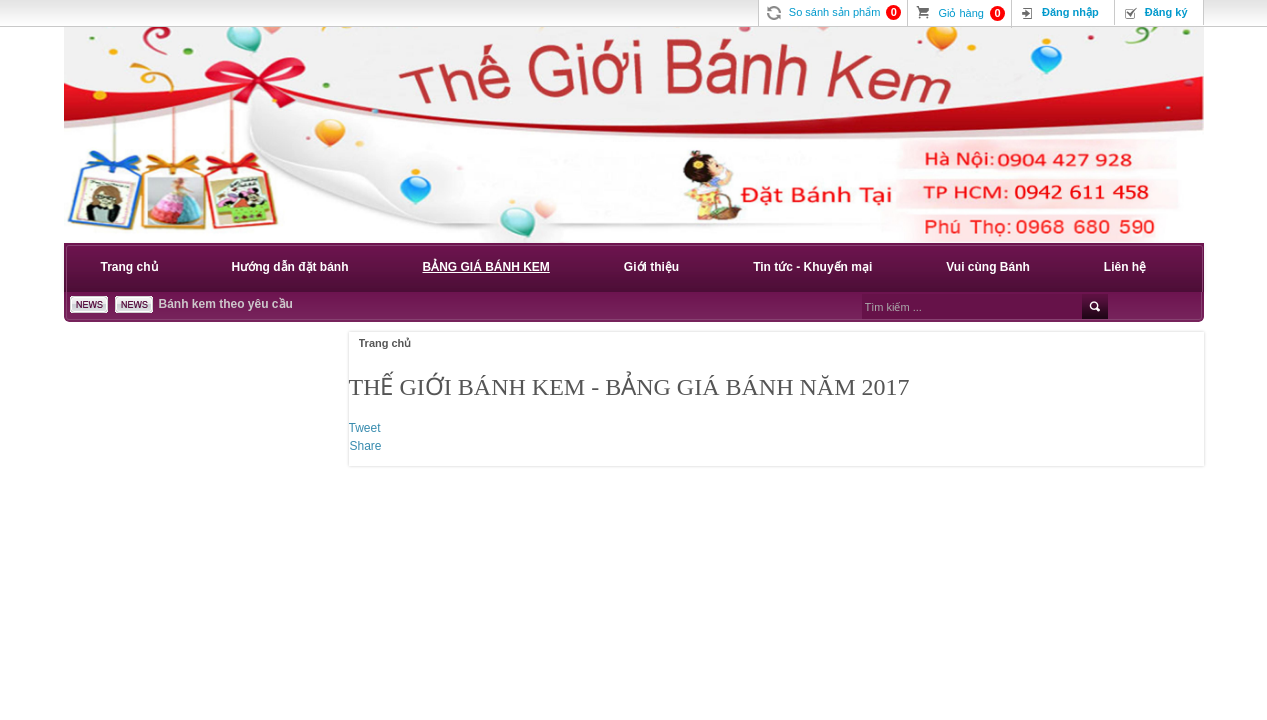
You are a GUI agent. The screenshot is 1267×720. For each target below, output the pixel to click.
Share (366, 446)
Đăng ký (1166, 12)
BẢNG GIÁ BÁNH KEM (486, 267)
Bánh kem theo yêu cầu (226, 304)
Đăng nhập (1070, 12)
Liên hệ (1125, 267)
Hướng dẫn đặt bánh (290, 267)
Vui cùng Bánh (988, 267)
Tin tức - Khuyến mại (812, 267)
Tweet (365, 428)
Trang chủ (129, 267)
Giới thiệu (651, 267)
